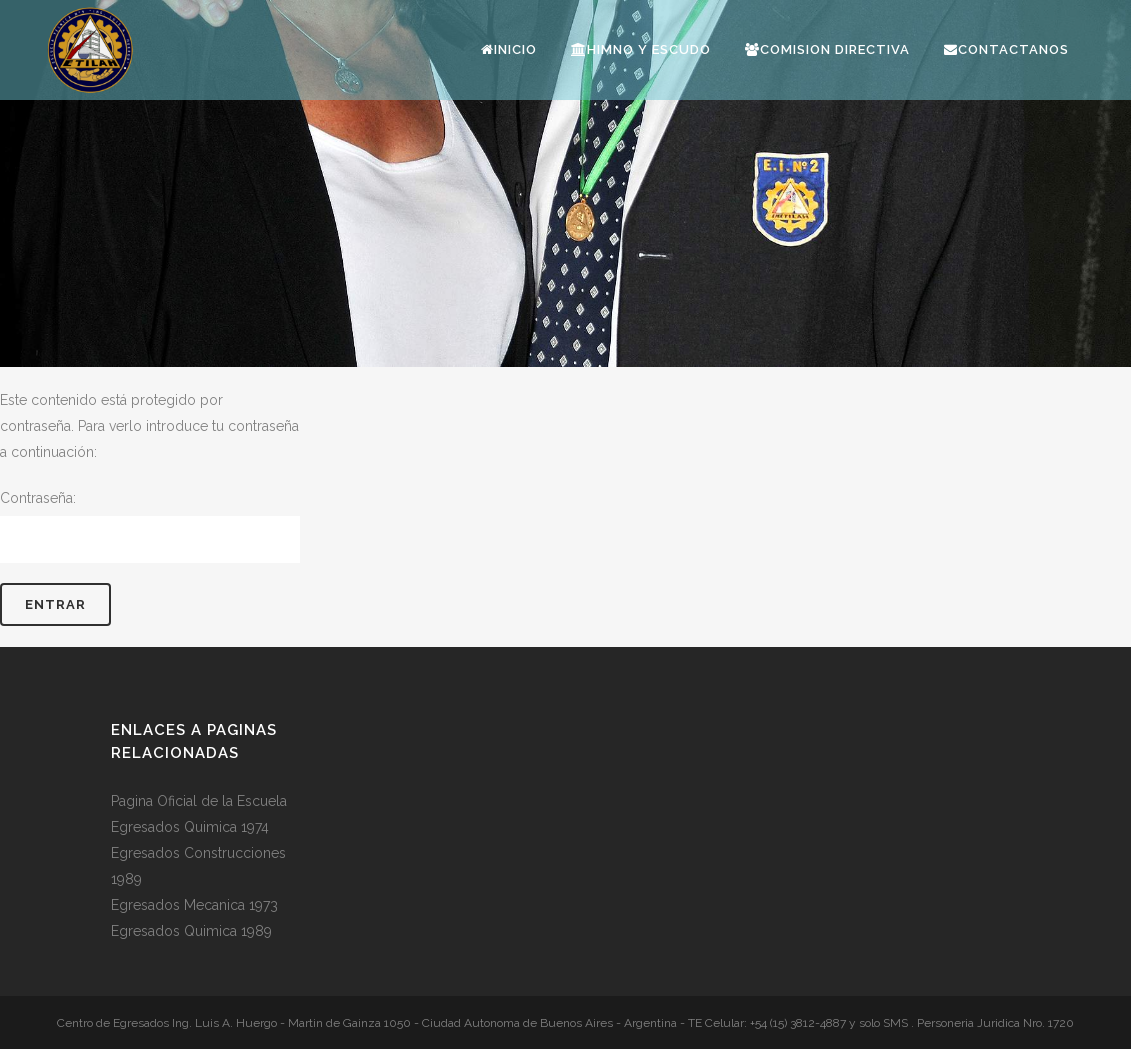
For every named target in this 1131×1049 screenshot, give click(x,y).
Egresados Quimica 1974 (190, 827)
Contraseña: (150, 526)
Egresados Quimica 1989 (191, 931)
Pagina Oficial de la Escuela (199, 801)
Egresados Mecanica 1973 (194, 905)
